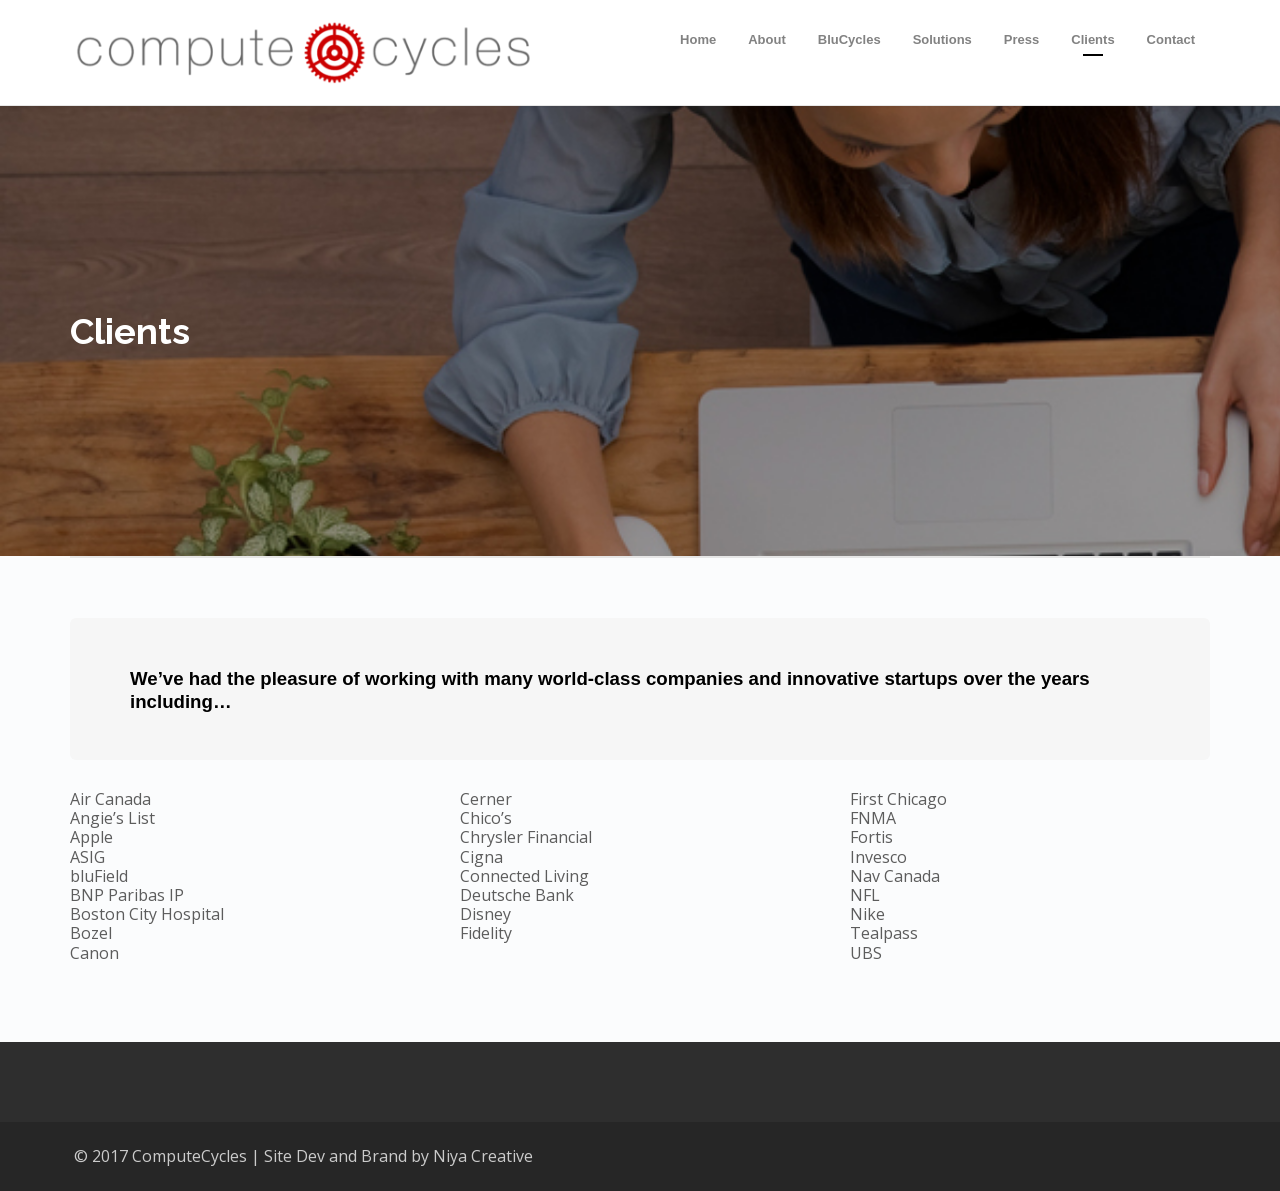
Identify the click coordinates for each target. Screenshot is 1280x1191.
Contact (1171, 39)
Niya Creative (483, 1156)
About (767, 39)
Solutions (942, 39)
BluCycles (849, 39)
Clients (1092, 39)
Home (698, 39)
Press (1021, 39)
